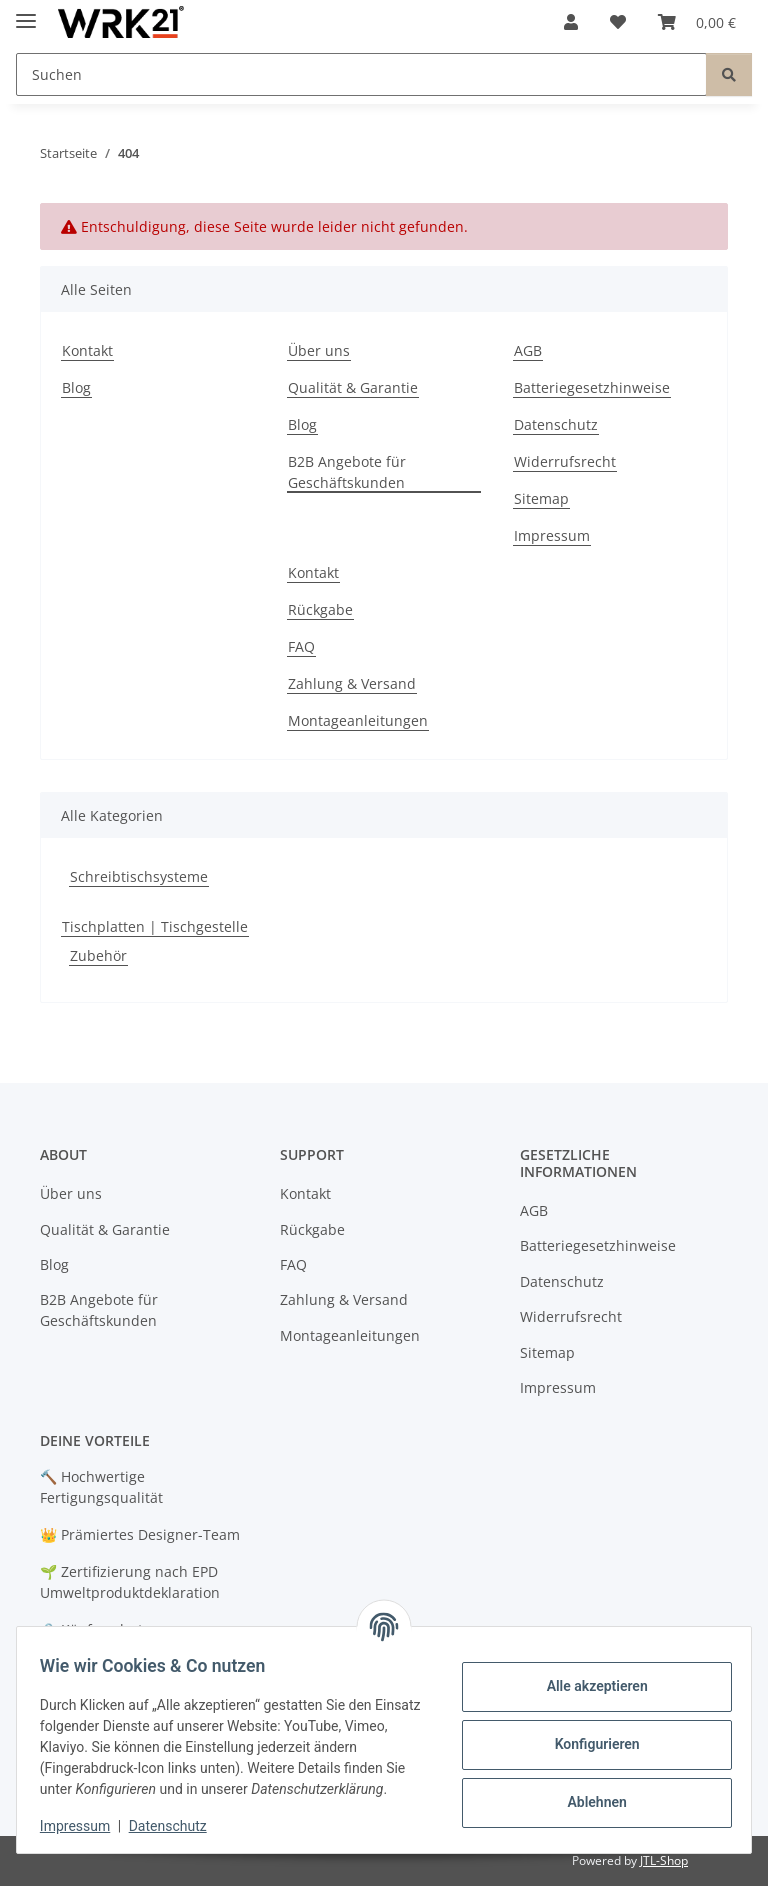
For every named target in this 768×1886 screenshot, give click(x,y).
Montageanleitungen (358, 720)
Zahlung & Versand (352, 683)
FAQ (301, 646)
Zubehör (98, 955)
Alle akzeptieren (587, 1686)
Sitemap (541, 498)
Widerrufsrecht (565, 461)
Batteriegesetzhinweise (592, 387)
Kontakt (87, 350)
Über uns (319, 350)
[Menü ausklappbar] (26, 12)
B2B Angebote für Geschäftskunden (347, 472)
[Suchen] (729, 74)
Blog (76, 387)
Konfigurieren (587, 1744)
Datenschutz (177, 1826)
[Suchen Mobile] (361, 74)
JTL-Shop (664, 1860)
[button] (571, 22)
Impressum (84, 1826)
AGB (528, 350)
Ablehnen (587, 1802)
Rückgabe (320, 609)
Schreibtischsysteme (139, 876)
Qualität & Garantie (353, 387)
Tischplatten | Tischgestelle (155, 926)
